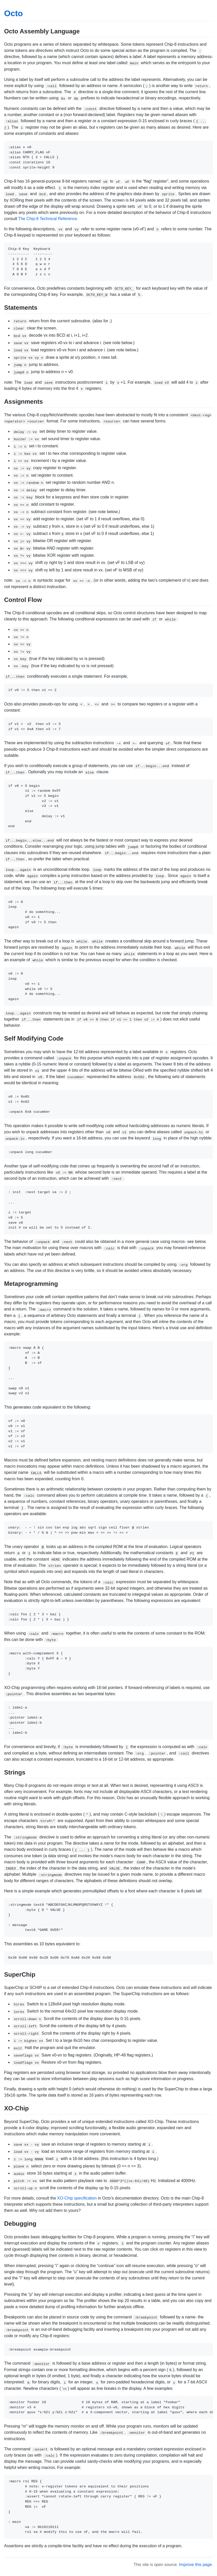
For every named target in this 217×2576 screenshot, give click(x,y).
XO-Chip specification (77, 2198)
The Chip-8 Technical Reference (47, 218)
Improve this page (195, 2564)
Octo (13, 13)
